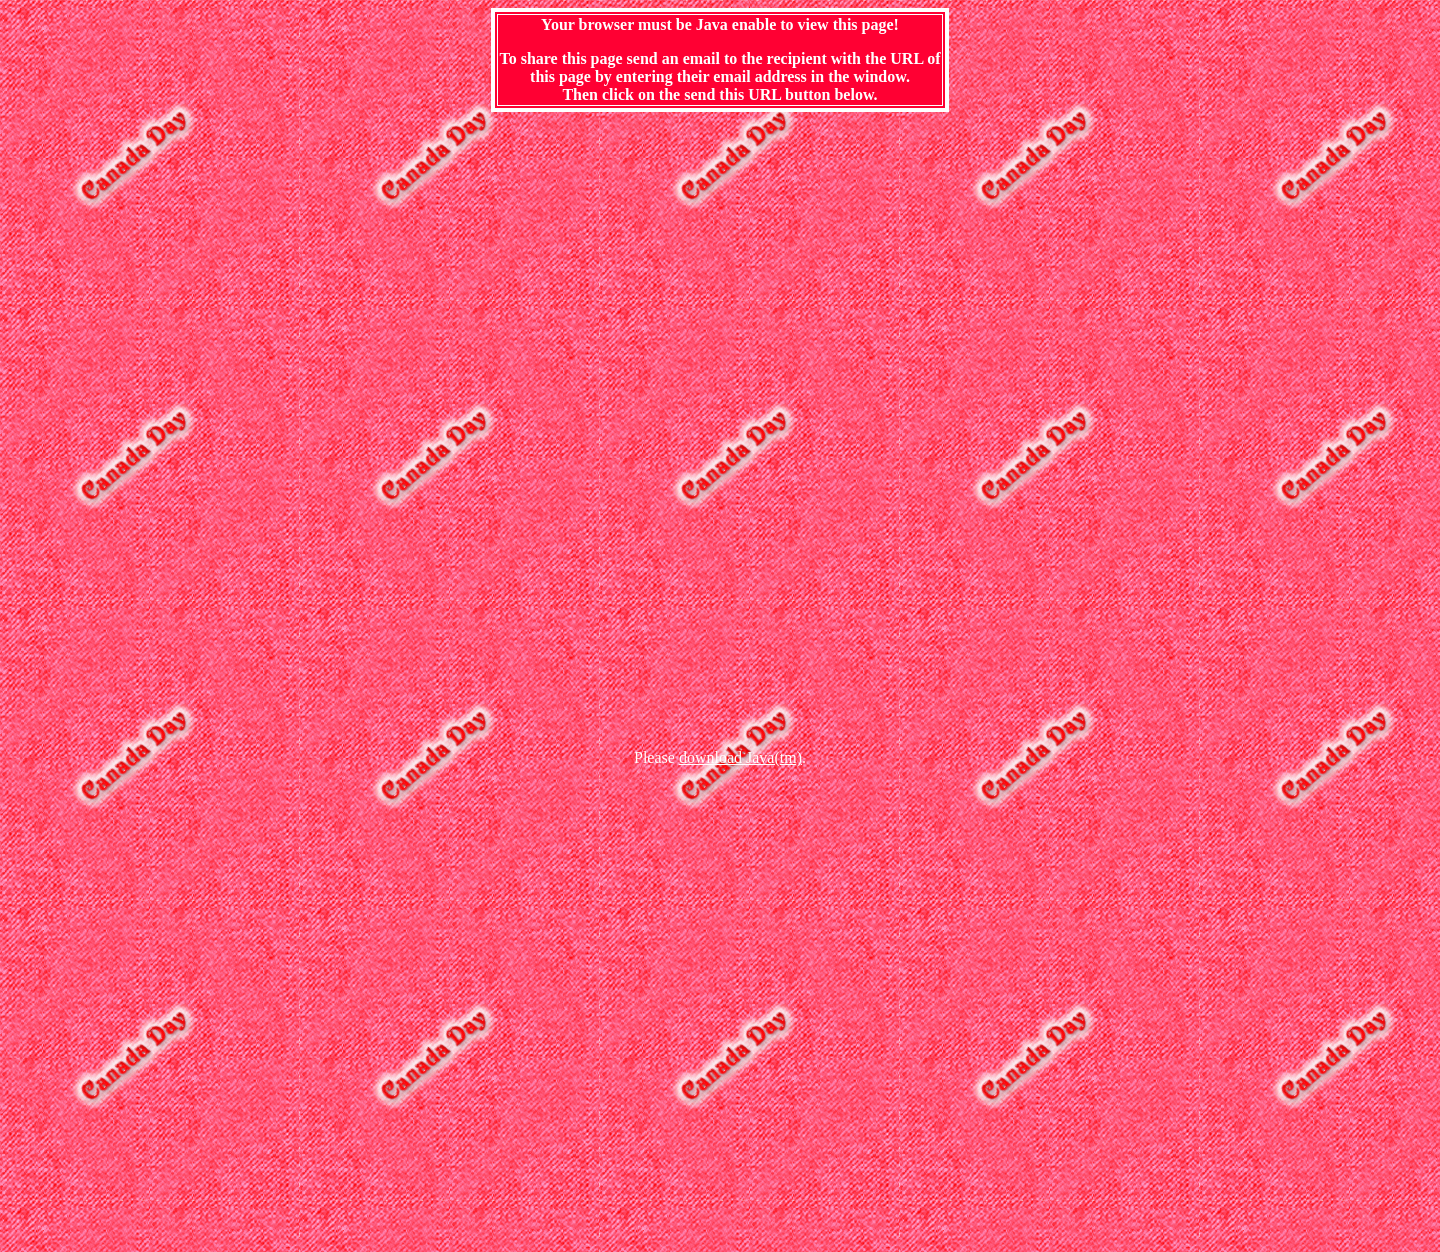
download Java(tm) (740, 757)
